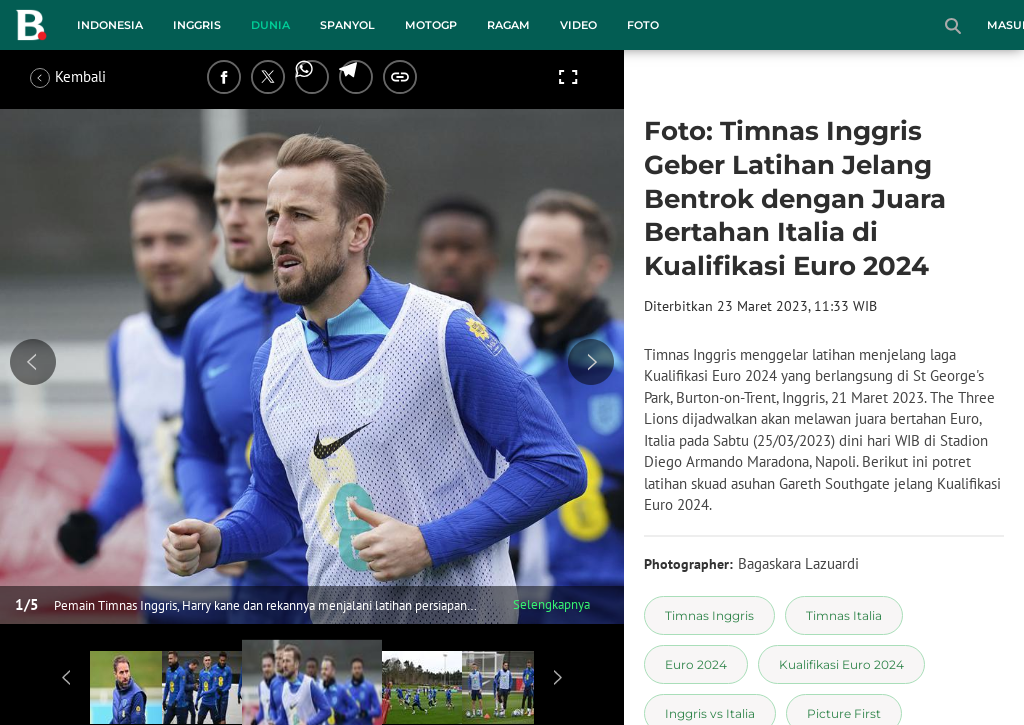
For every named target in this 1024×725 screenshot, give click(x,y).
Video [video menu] (578, 25)
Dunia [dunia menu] (270, 25)
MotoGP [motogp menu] (431, 25)
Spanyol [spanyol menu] (347, 25)
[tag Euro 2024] (696, 664)
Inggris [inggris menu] (197, 25)
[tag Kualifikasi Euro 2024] (841, 664)
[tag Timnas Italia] (844, 615)
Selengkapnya (551, 604)
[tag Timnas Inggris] (709, 615)
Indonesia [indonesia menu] (110, 25)
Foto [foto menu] (643, 25)
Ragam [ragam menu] (508, 25)
